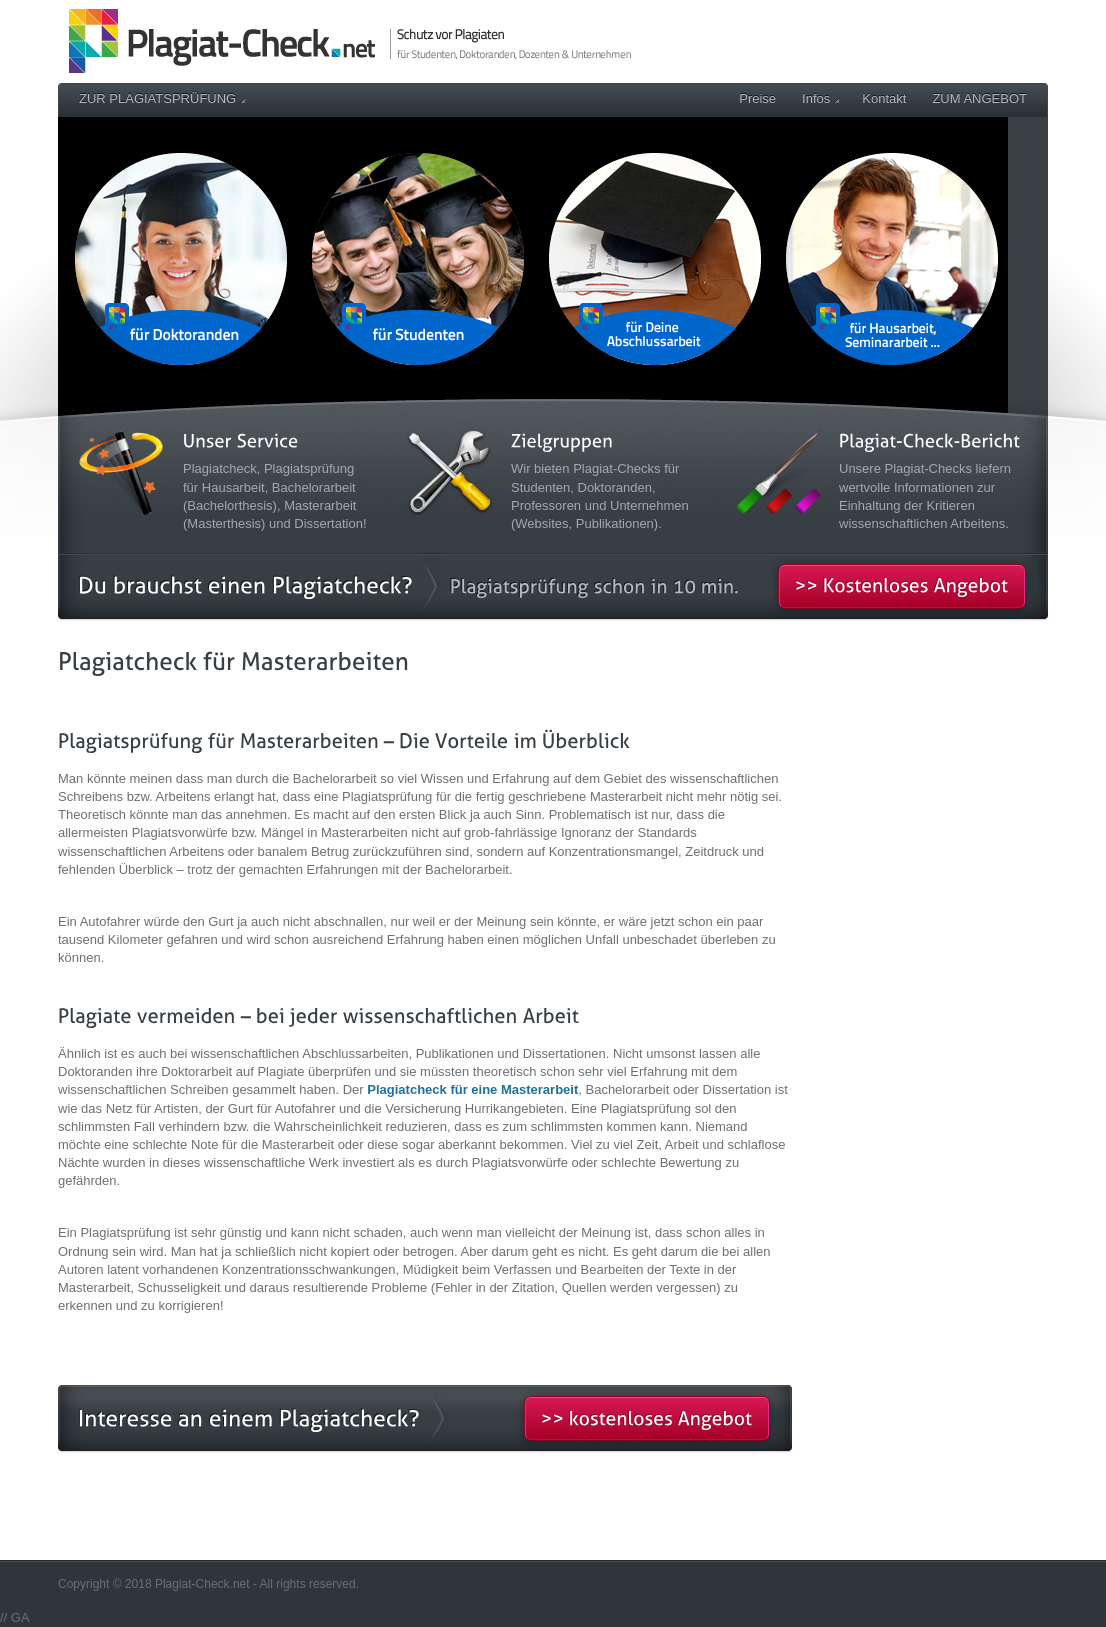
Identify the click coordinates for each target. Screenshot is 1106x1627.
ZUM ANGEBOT (979, 98)
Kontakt (884, 98)
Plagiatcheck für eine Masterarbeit (472, 1089)
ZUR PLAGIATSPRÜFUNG (162, 98)
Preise (757, 98)
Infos (820, 98)
